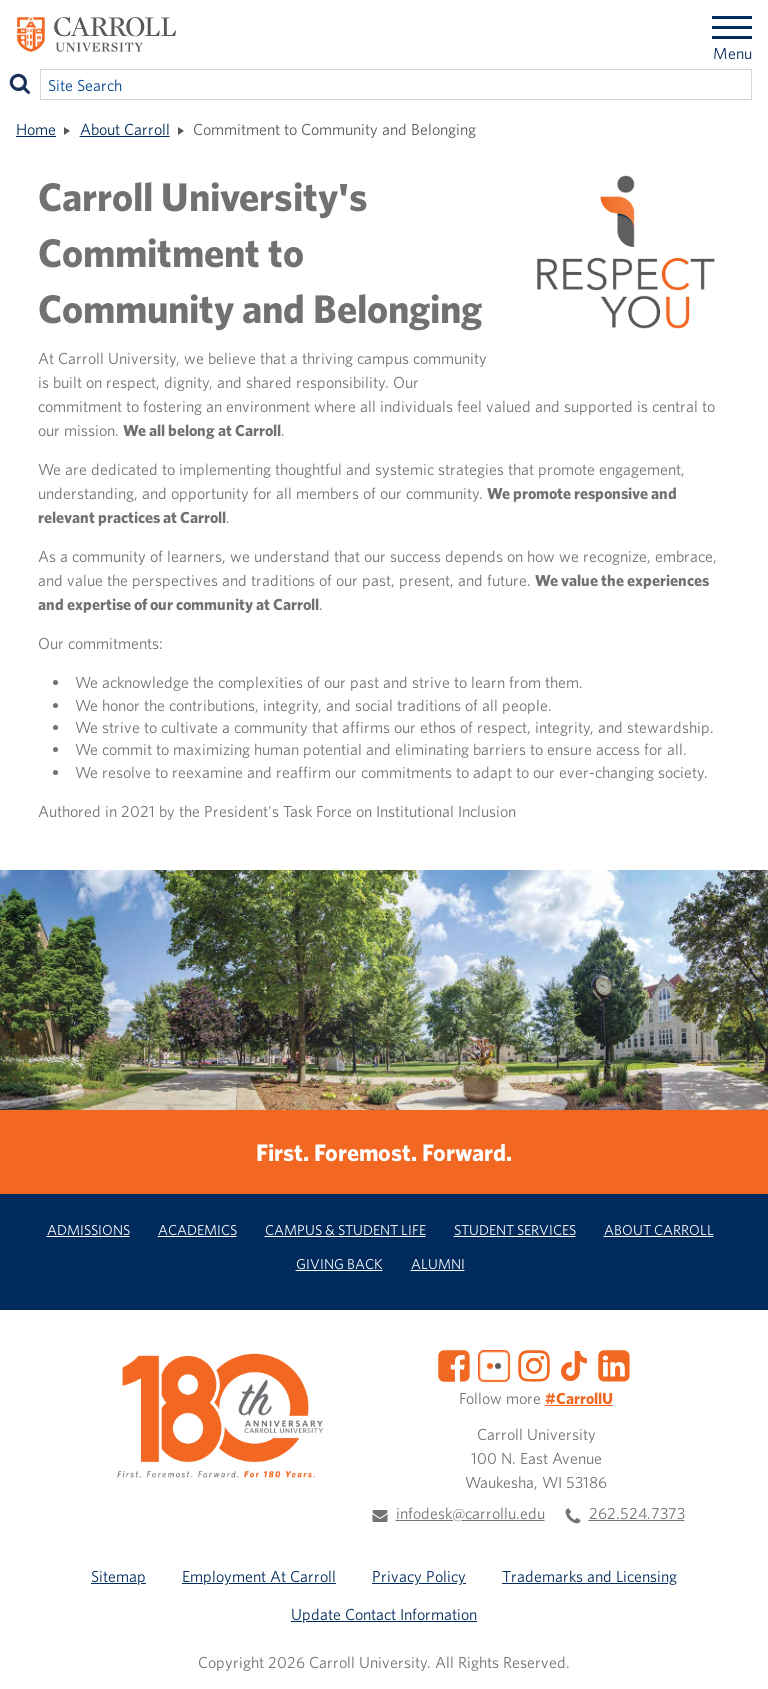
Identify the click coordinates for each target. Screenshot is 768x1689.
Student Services (515, 1229)
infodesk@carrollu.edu (470, 1513)
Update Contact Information (384, 1614)
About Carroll (125, 129)
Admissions (88, 1229)
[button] (731, 1652)
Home (36, 129)
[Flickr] (494, 1364)
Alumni (438, 1263)
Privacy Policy (419, 1576)
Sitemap (118, 1576)
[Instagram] (534, 1364)
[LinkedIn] (614, 1364)
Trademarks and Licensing (589, 1576)
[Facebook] (454, 1364)
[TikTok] (574, 1364)
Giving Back (339, 1263)
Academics (197, 1229)
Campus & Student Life (345, 1229)
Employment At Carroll (259, 1576)
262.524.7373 (637, 1513)
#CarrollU (579, 1398)
